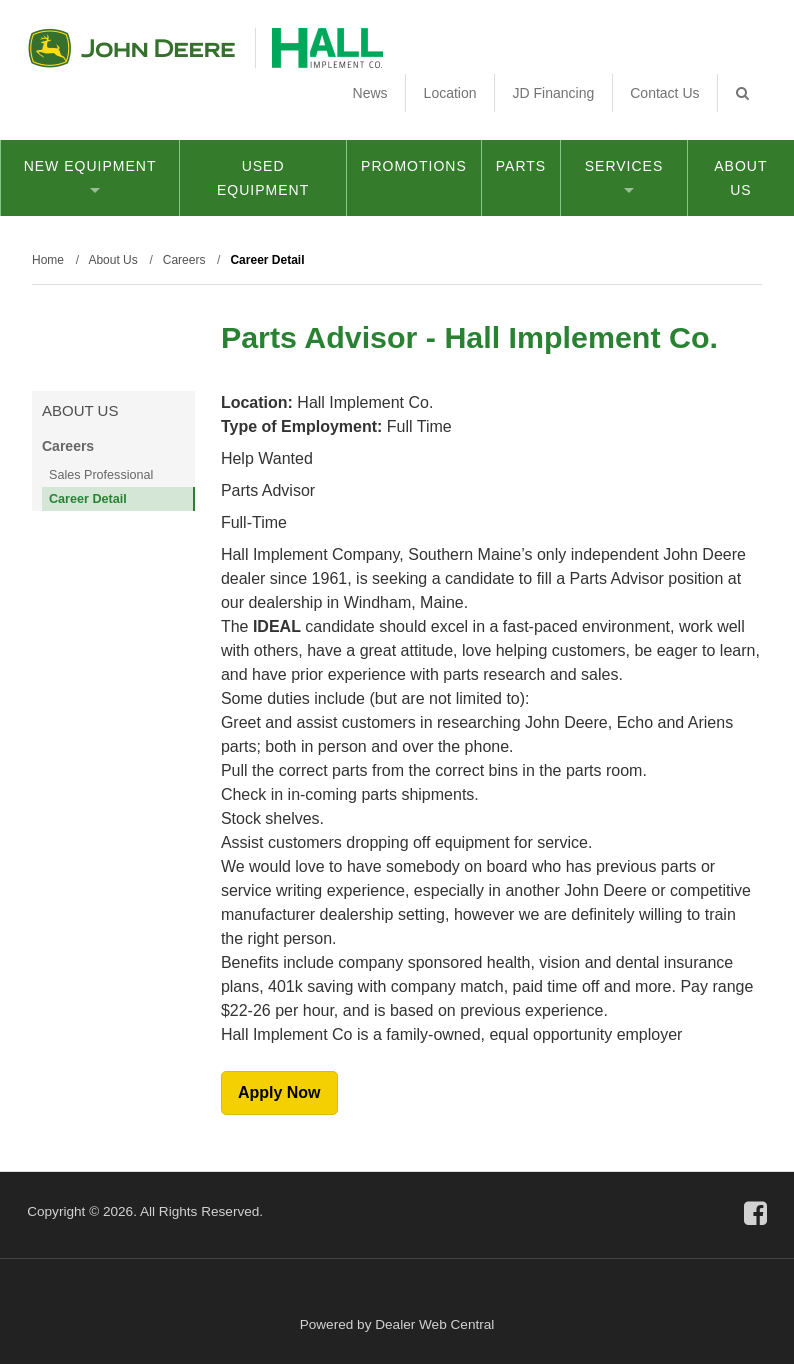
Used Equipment (263, 178)
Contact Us (664, 93)
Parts (521, 166)
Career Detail (88, 499)
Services (624, 175)
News (370, 93)
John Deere (131, 48)
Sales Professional (101, 475)
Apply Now (279, 1092)
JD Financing (554, 93)
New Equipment (90, 175)
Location (450, 93)
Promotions (414, 166)
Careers (68, 446)
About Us (740, 178)
